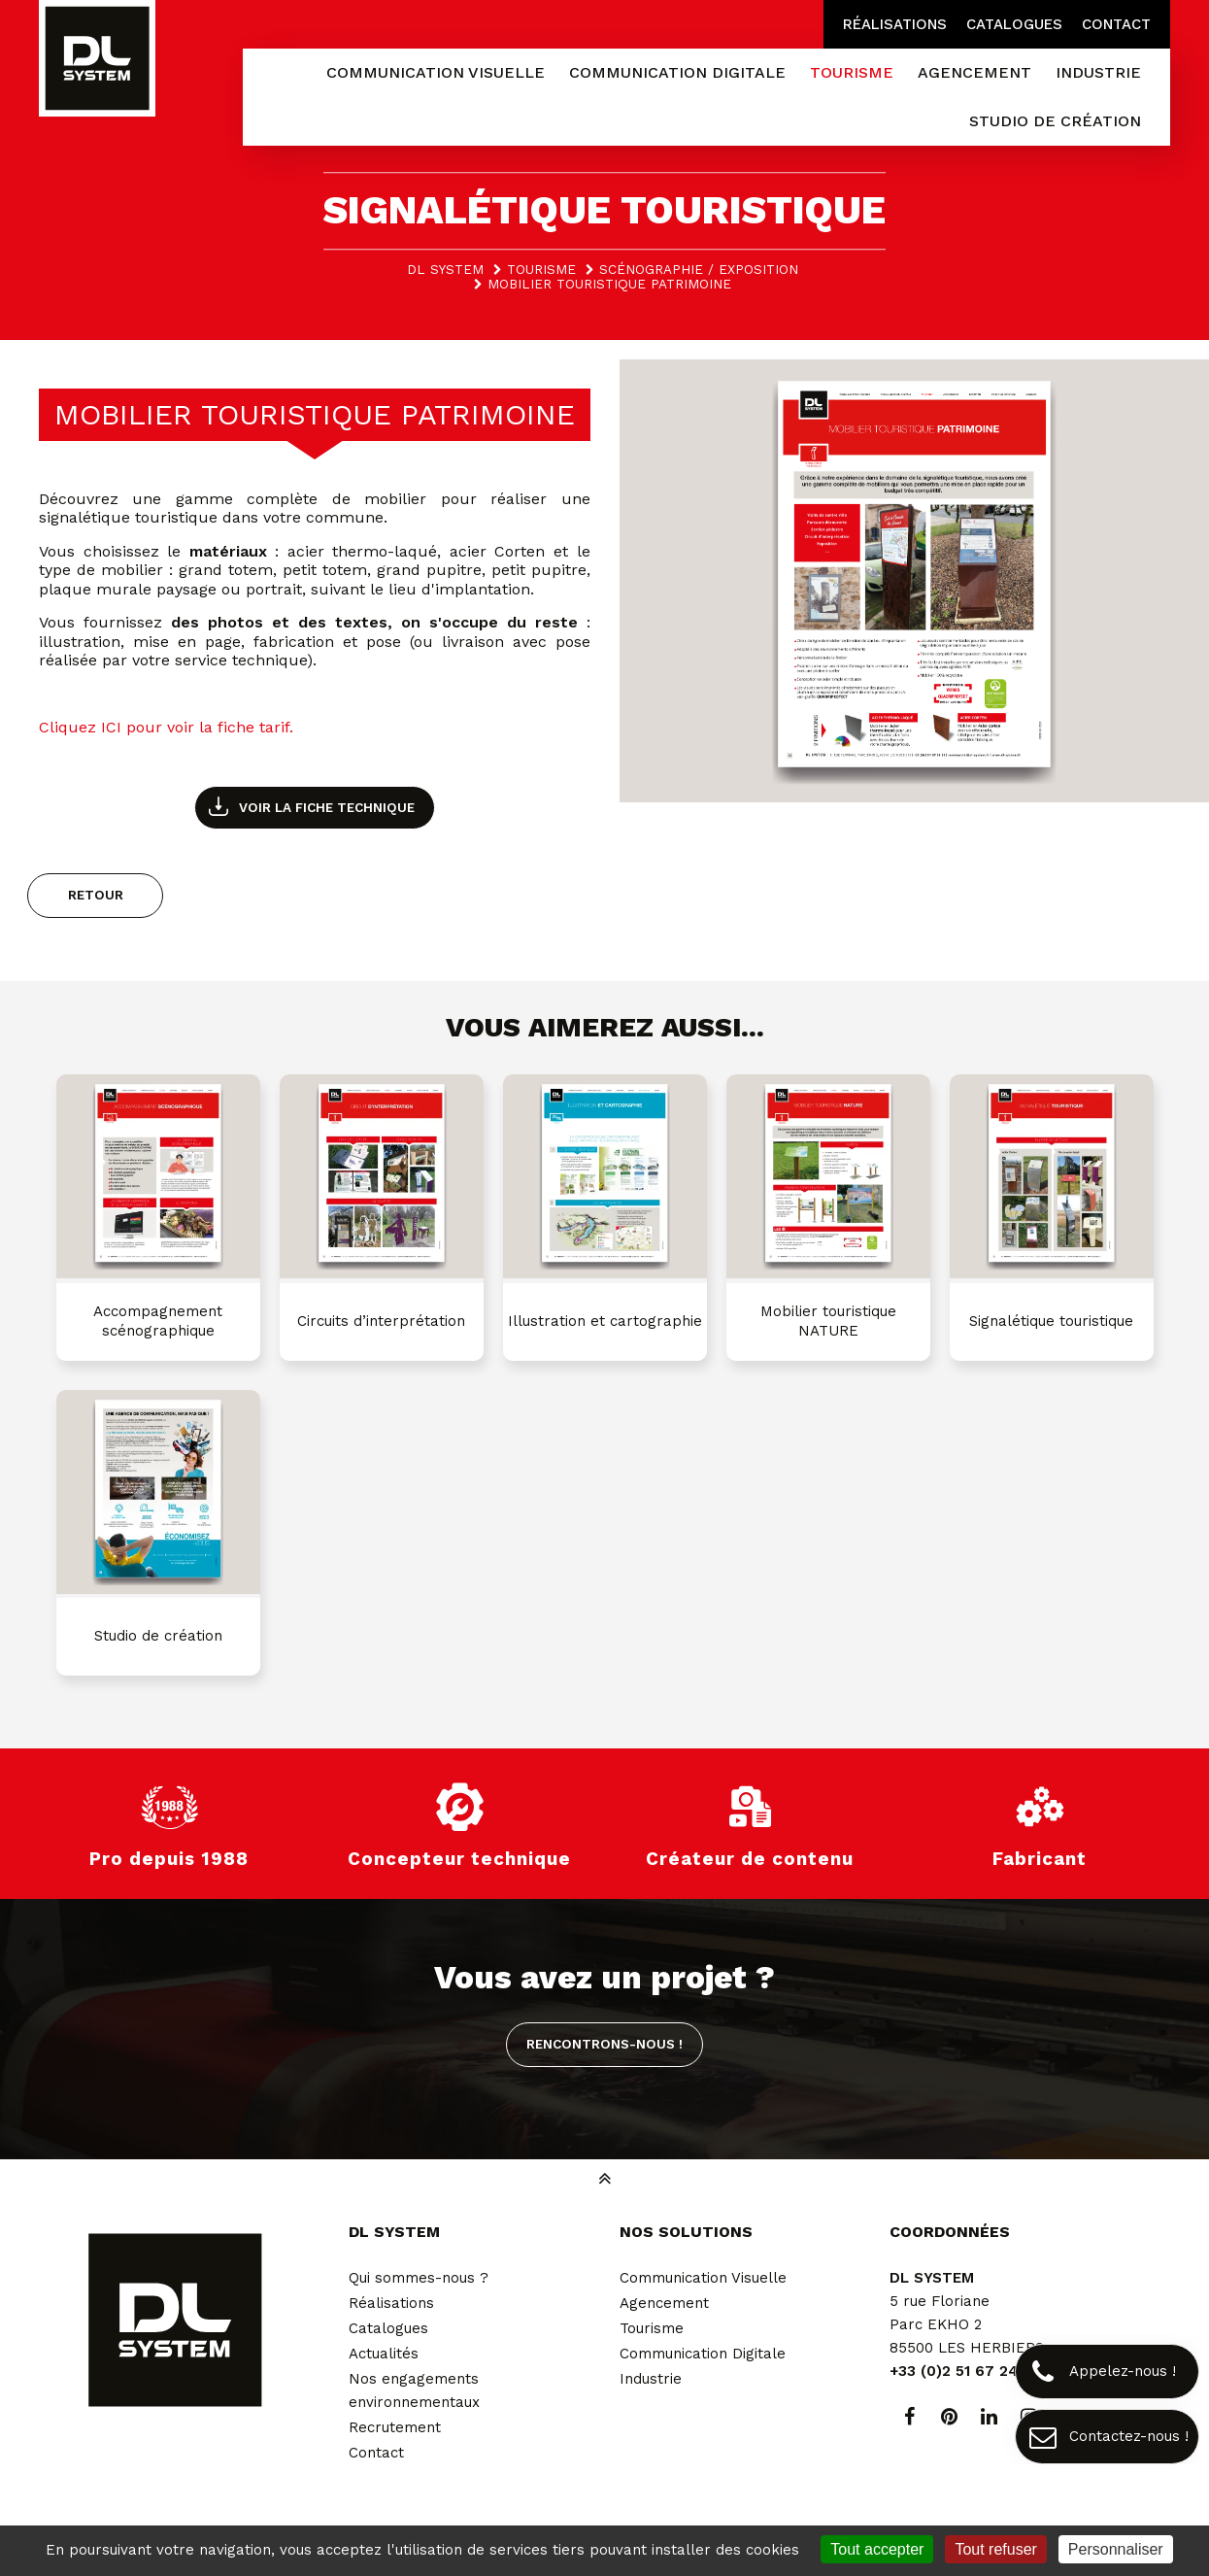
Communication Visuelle (703, 2278)
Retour (95, 894)
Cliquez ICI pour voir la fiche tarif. (166, 727)
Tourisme (652, 2328)
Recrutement (395, 2427)
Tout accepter (877, 2549)
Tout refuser (995, 2549)
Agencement (664, 2303)
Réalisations (895, 24)
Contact (1116, 24)
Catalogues (1014, 24)
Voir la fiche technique (327, 807)
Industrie (651, 2379)
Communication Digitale (703, 2353)
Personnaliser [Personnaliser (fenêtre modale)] (1115, 2549)
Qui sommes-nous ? (418, 2278)
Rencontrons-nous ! (604, 2043)
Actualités (384, 2353)
